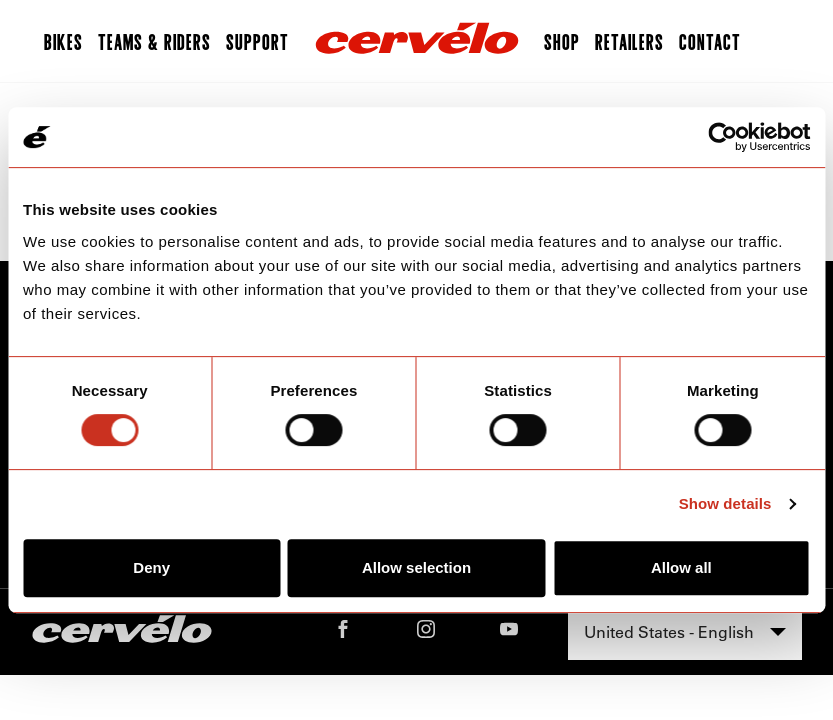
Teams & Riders (154, 41)
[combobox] (685, 632)
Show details (725, 503)
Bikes (63, 41)
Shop (562, 41)
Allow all (681, 567)
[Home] (417, 41)
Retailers (629, 41)
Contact (710, 41)
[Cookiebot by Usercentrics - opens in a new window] (722, 137)
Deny (151, 567)
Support (257, 41)
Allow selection (416, 567)
